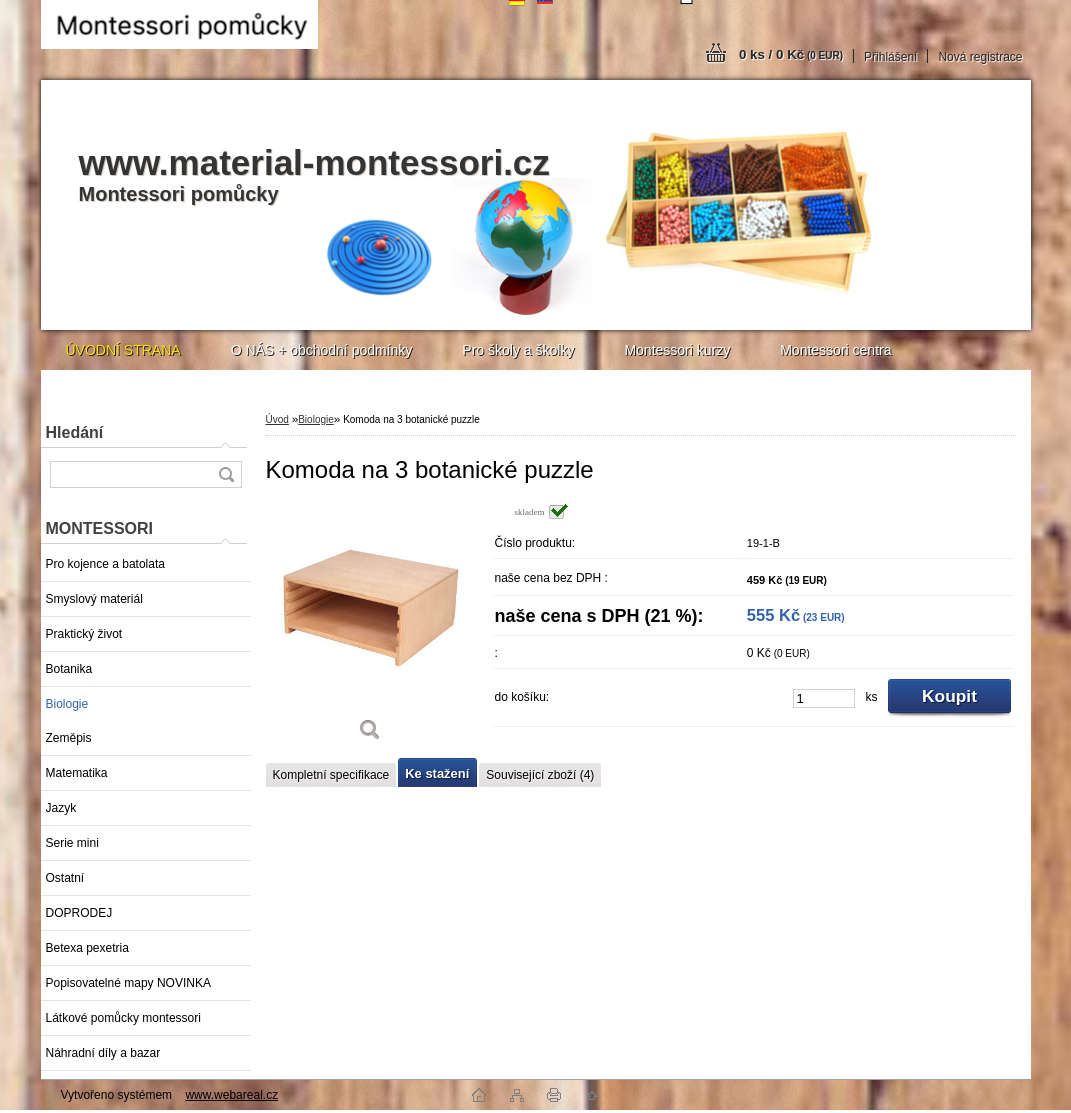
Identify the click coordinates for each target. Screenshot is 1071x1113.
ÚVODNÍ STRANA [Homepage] (123, 350)
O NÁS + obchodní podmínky (322, 350)
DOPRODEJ (79, 913)
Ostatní (65, 878)
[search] (226, 474)
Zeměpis (69, 738)
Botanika (69, 669)
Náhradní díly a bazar (103, 1053)
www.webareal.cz (231, 1095)
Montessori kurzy (677, 350)
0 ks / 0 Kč (791, 54)
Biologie (67, 704)
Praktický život (84, 634)
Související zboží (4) (540, 775)
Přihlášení (890, 57)
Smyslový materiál (94, 599)
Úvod (277, 419)
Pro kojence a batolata (105, 564)
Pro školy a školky (518, 350)
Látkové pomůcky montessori (123, 1018)
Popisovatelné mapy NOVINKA (128, 983)
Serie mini (72, 843)
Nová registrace (980, 57)
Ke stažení (437, 773)
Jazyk (61, 808)
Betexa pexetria (87, 948)
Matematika (77, 773)
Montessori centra (835, 350)
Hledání (75, 432)
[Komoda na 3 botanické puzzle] (371, 629)
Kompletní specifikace (331, 775)
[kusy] (824, 698)
